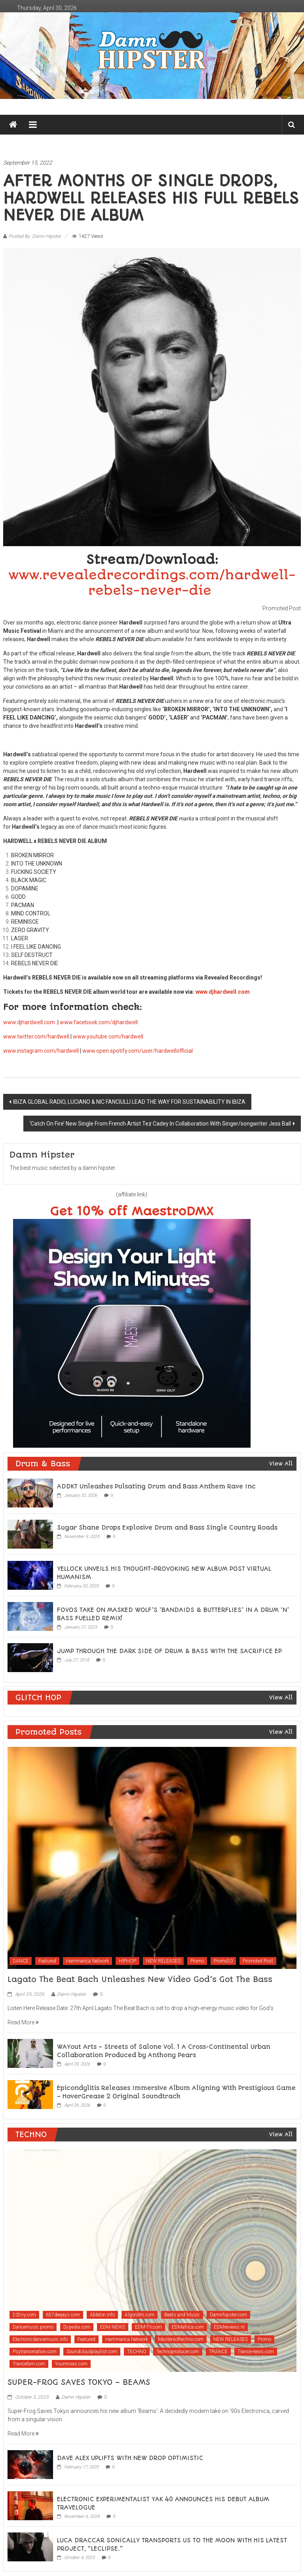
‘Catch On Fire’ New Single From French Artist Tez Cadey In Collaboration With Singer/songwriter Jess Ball (160, 1123)
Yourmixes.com (71, 2364)
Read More (23, 2022)
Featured (47, 1961)
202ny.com (24, 2315)
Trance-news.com (256, 2351)
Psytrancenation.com (35, 2351)
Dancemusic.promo (33, 2327)
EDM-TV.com (148, 2327)
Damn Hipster (71, 1994)
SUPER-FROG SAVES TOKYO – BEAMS (79, 2382)
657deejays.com (63, 2315)
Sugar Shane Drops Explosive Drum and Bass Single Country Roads (167, 1527)
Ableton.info (102, 2315)
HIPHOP (127, 1961)
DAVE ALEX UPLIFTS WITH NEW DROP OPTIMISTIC (130, 2458)
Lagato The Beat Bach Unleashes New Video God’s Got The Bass (140, 1979)
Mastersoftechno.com (180, 2339)
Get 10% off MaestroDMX (131, 1212)
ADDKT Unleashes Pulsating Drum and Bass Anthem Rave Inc (156, 1486)
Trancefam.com (29, 2364)
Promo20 (223, 1961)
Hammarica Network (87, 1961)
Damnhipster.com (228, 2315)
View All (281, 1463)
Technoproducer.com (177, 2351)
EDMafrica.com (188, 2327)
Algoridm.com (139, 2315)
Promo (197, 1961)
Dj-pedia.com (76, 2327)
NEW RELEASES (163, 1961)
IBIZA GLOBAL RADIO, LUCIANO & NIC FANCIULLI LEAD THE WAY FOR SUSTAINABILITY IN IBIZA (129, 1102)
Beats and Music (182, 2315)
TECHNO (136, 2351)
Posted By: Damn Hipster (35, 236)
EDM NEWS (112, 2327)
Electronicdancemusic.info (40, 2339)
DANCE (20, 1961)
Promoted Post (258, 1961)
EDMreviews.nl (229, 2327)
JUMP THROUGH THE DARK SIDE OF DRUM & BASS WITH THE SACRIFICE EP (169, 1651)
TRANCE (218, 2351)
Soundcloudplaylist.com (91, 2351)
